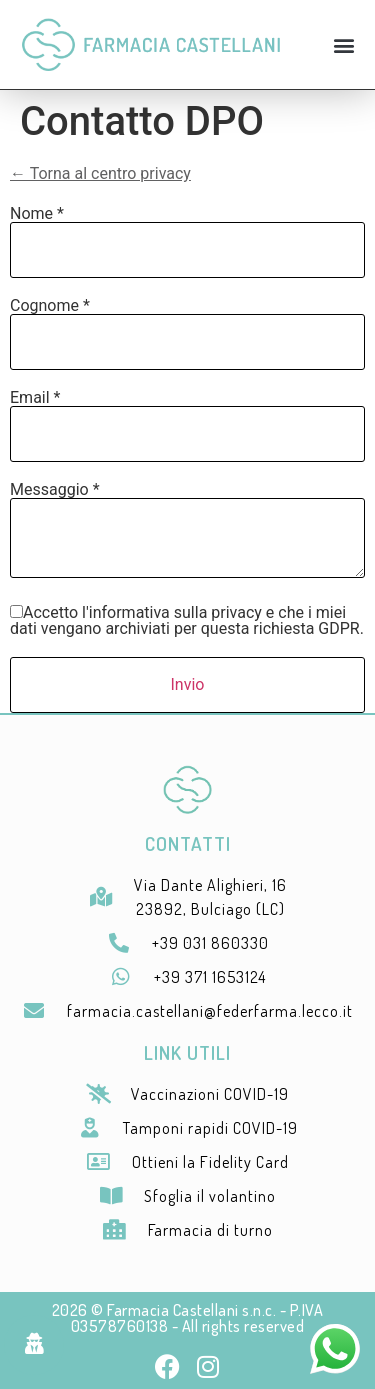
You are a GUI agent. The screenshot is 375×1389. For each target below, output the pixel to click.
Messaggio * (55, 490)
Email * (35, 398)
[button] (343, 44)
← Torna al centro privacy (100, 173)
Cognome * (50, 306)
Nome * (37, 214)
